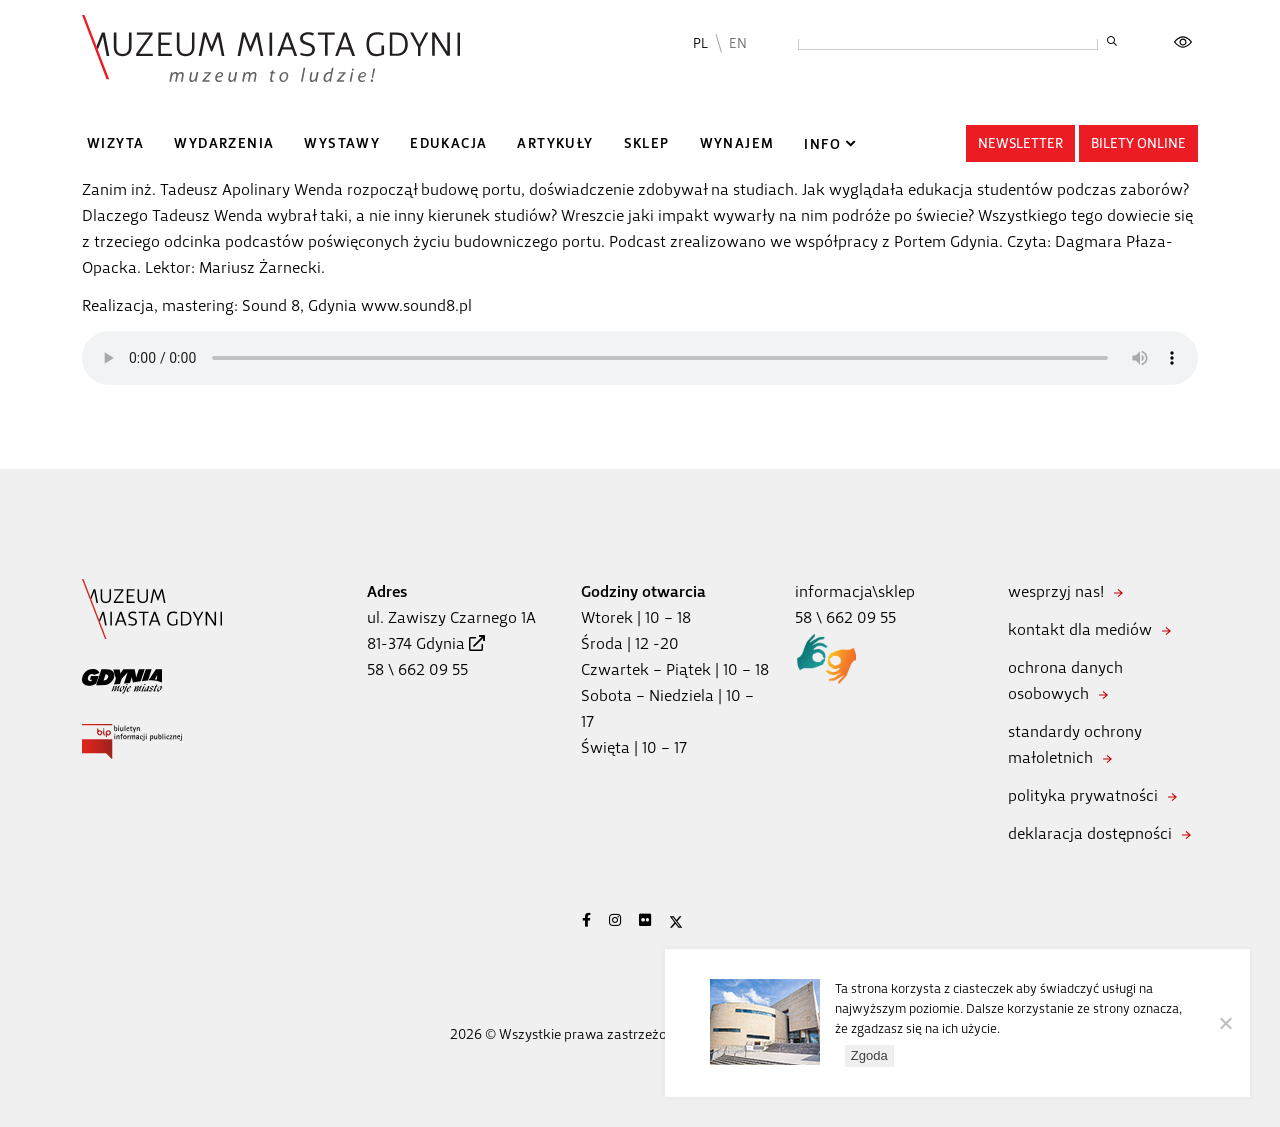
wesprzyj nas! (1056, 591)
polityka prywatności (1083, 795)
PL (700, 43)
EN (738, 43)
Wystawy (342, 143)
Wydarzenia (224, 143)
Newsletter (1020, 143)
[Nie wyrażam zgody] (1225, 1023)
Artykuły (555, 143)
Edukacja (448, 143)
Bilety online (1138, 143)
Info (822, 144)
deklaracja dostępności (1090, 833)
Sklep (647, 143)
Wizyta (115, 143)
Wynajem (737, 143)
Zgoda (869, 1055)
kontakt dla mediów (1080, 629)
